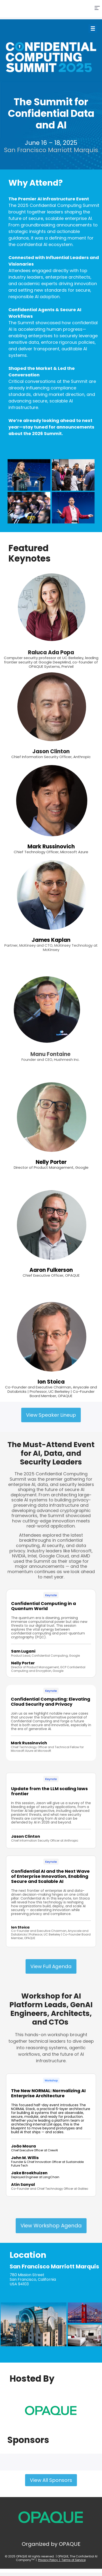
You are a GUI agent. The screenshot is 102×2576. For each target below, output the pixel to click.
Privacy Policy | (49, 2560)
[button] (97, 9)
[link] (12, 9)
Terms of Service (73, 2560)
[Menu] (97, 8)
